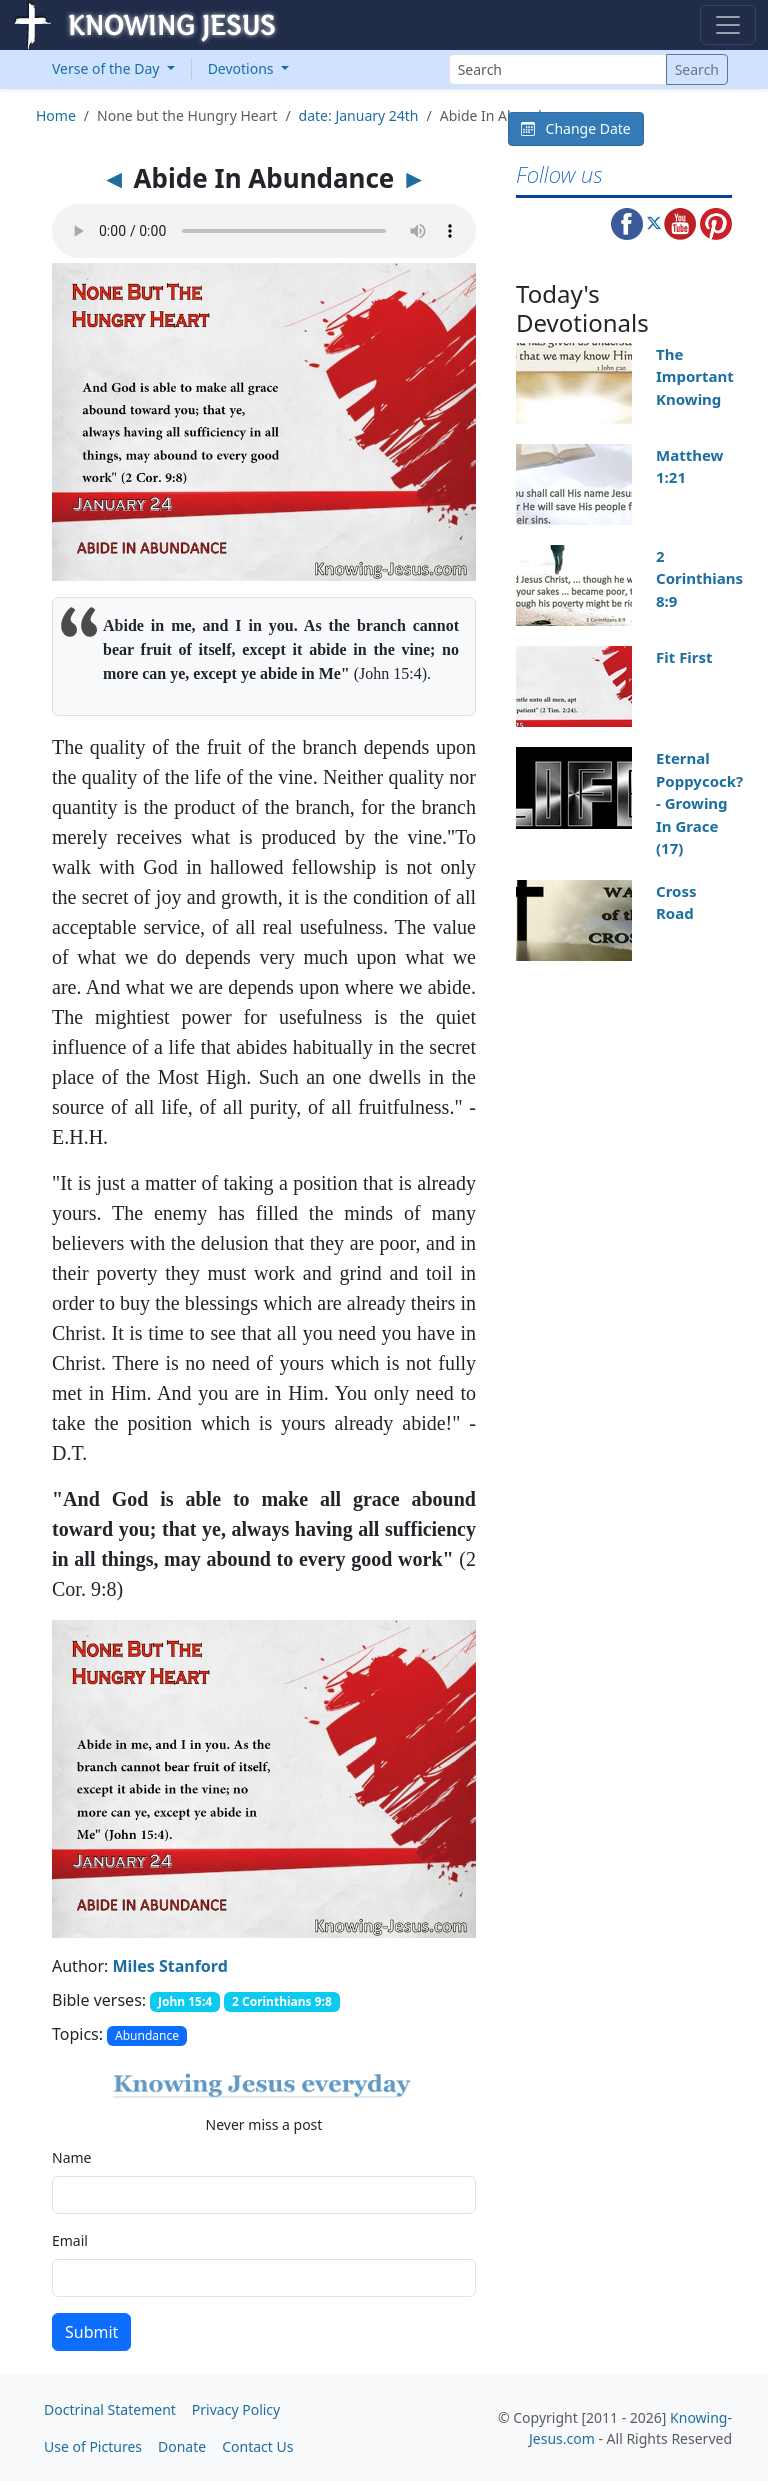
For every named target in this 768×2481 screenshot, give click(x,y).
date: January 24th (359, 115)
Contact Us (257, 2446)
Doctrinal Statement (110, 2409)
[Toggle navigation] (728, 25)
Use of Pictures (93, 2446)
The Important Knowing (695, 376)
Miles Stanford (170, 1966)
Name (71, 2157)
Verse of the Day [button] (107, 68)
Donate (182, 2446)
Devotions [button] (243, 68)
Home (56, 115)
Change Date (576, 128)
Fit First (684, 657)
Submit (91, 2332)
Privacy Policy (236, 2409)
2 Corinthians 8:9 (699, 578)
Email (70, 2240)
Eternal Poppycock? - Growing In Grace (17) (699, 803)
